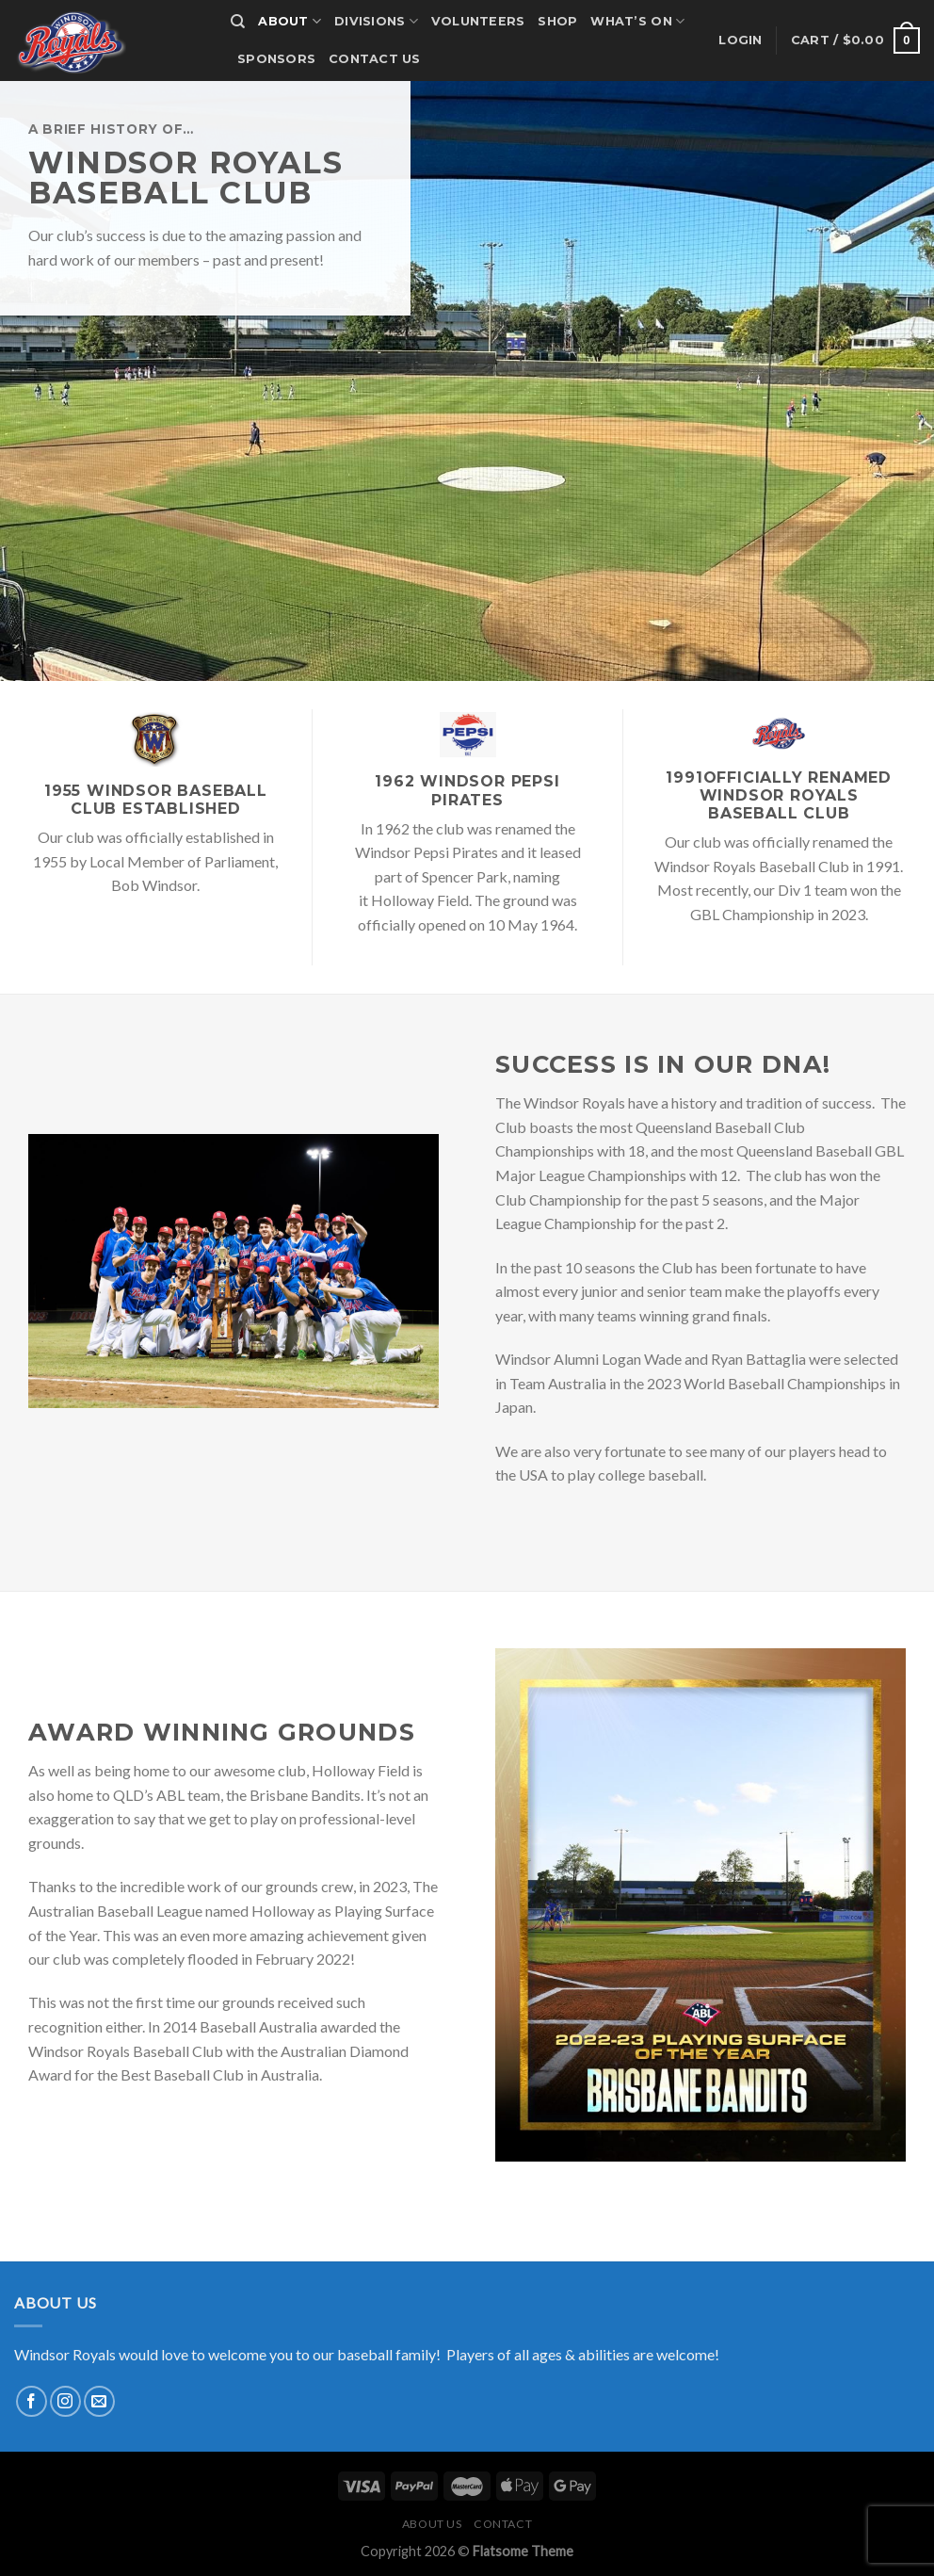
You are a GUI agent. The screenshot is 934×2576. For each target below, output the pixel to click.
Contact (503, 2524)
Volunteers (478, 21)
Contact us (375, 59)
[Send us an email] (99, 2401)
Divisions (376, 21)
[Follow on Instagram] (65, 2401)
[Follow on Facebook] (31, 2401)
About (289, 21)
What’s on (637, 21)
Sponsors (276, 59)
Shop (557, 21)
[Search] (238, 22)
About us (432, 2524)
